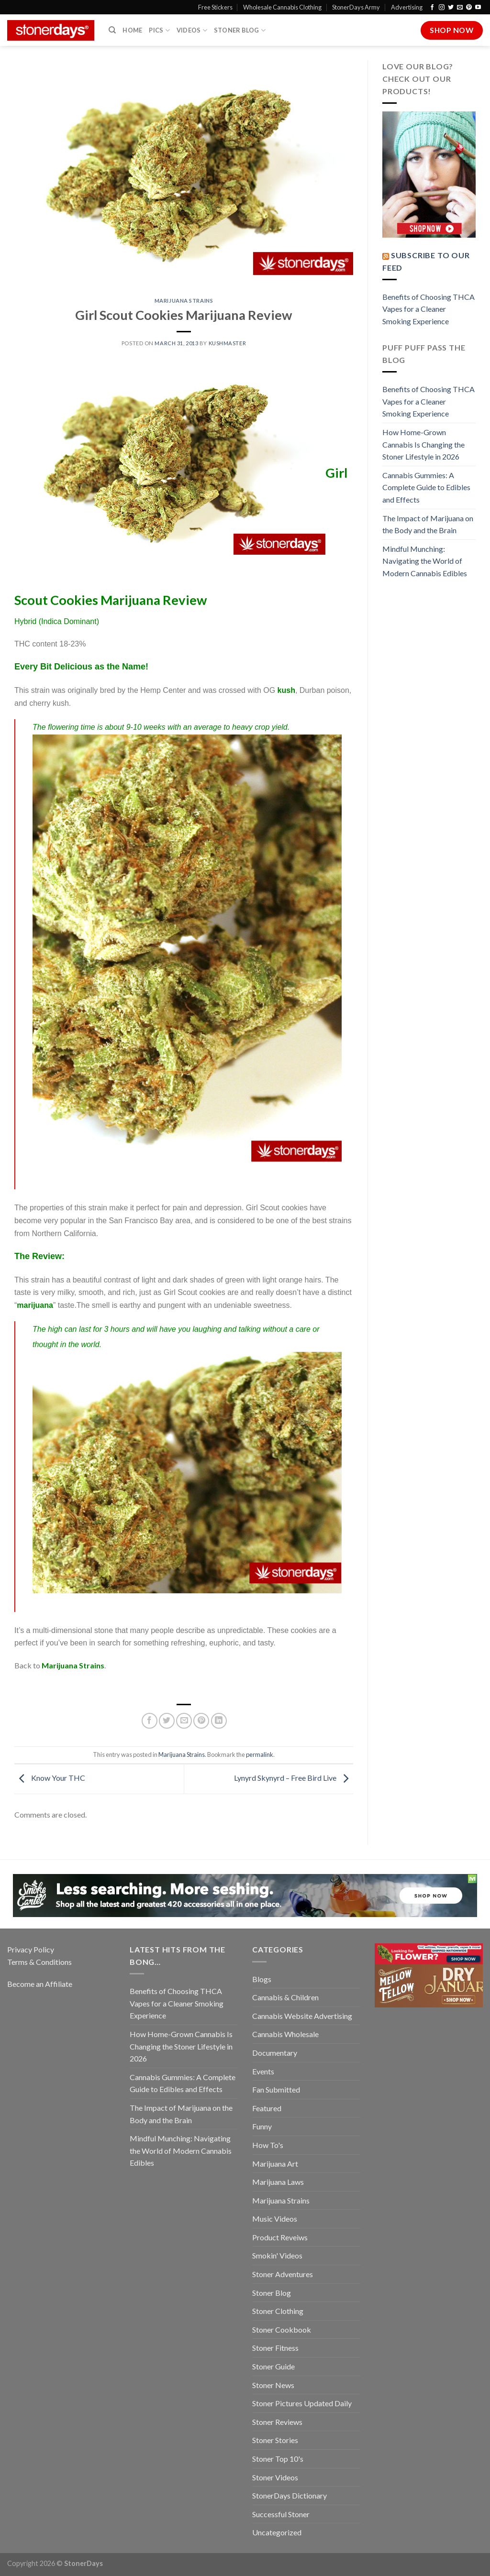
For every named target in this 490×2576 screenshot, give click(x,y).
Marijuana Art (275, 2163)
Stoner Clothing (277, 2310)
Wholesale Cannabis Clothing (282, 7)
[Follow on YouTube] (478, 7)
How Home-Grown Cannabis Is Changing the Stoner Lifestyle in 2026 (423, 444)
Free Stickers (215, 7)
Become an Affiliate (39, 1983)
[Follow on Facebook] (432, 7)
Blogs (261, 1979)
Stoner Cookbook (281, 2329)
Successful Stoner (281, 2514)
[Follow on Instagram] (442, 7)
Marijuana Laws (278, 2181)
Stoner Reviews (277, 2421)
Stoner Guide (273, 2366)
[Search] (112, 30)
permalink (259, 1754)
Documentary (274, 2052)
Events (263, 2071)
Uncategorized (276, 2532)
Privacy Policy (30, 1949)
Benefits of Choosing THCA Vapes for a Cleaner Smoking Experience (428, 309)
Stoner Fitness (275, 2347)
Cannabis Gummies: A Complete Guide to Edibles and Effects (426, 487)
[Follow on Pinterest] (469, 7)
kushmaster (227, 343)
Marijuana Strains (184, 300)
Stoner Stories (275, 2439)
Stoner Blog (240, 30)
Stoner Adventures (282, 2274)
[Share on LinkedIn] (219, 1721)
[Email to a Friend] (184, 1721)
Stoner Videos (275, 2477)
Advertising (407, 7)
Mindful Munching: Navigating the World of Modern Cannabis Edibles (424, 561)
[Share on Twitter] (167, 1721)
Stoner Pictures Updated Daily (302, 2403)
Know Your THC (49, 1778)
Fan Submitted (276, 2089)
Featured (266, 2108)
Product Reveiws (280, 2237)
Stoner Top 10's (277, 2458)
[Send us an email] (460, 7)
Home (132, 30)
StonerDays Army (356, 7)
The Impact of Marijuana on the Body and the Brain (427, 524)
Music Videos (274, 2218)
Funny (262, 2126)
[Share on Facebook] (149, 1721)
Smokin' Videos (277, 2255)
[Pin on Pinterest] (201, 1721)
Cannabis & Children (285, 1997)
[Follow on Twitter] (451, 7)
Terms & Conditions (39, 1961)
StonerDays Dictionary (289, 2495)
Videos (192, 30)
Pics (159, 30)
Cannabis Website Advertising (302, 2015)
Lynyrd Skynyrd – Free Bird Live (293, 1778)
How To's (267, 2144)
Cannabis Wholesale (285, 2034)
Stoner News (273, 2385)
